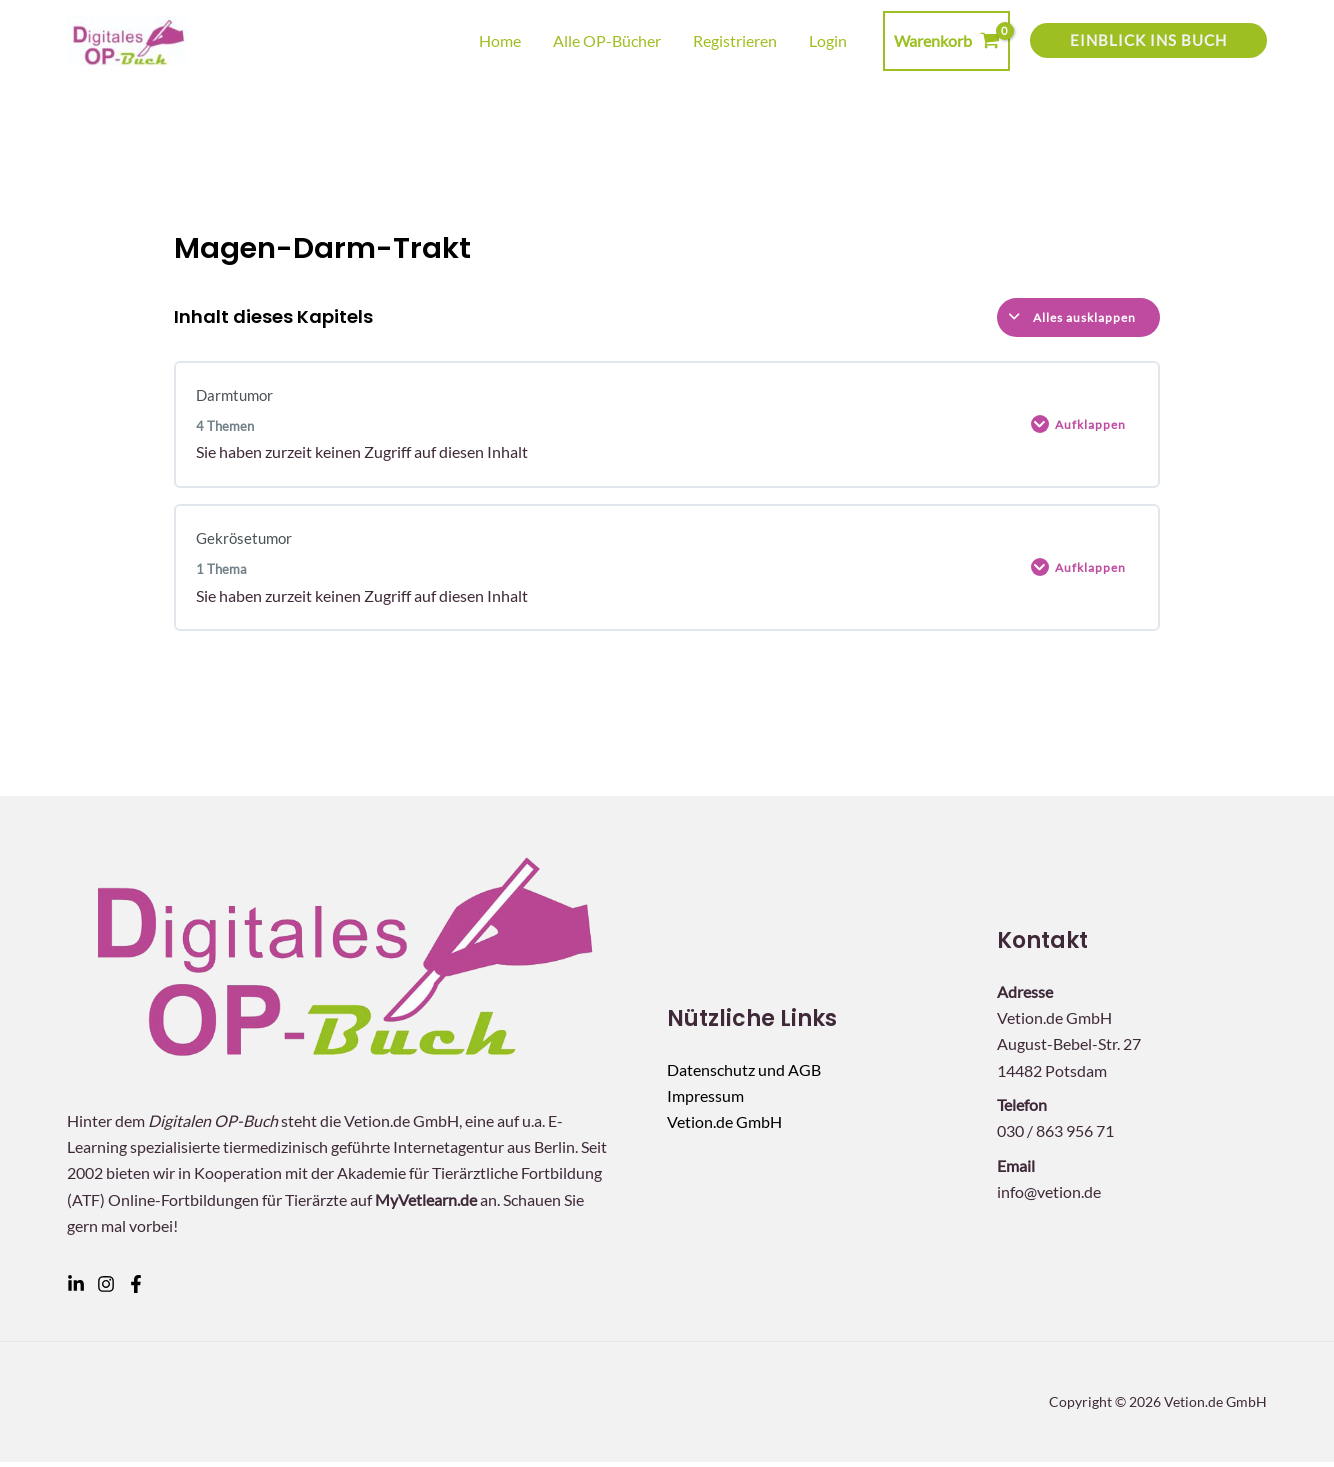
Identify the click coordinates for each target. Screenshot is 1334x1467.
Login (828, 40)
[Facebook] (136, 1290)
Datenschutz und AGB (744, 1074)
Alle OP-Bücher (607, 40)
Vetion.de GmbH (724, 1127)
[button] (1148, 40)
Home (500, 40)
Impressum (705, 1100)
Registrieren (735, 40)
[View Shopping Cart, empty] (946, 41)
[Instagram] (106, 1290)
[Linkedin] (76, 1290)
